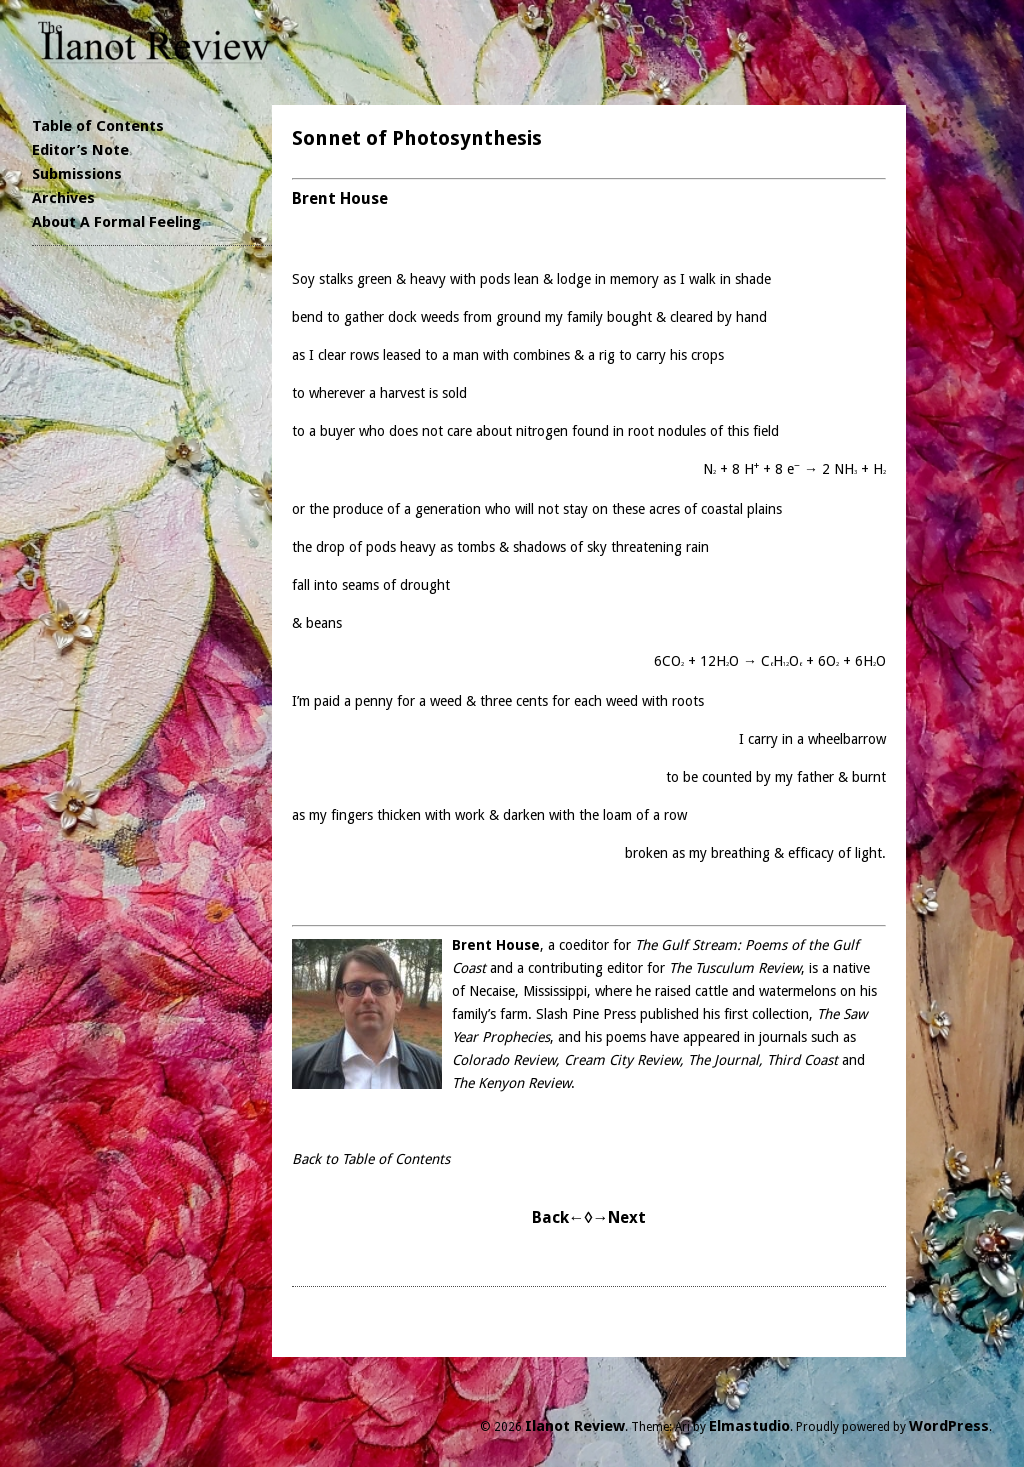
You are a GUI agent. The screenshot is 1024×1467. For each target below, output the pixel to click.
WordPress (949, 1426)
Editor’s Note (80, 150)
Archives (63, 198)
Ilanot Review (575, 1426)
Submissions (77, 174)
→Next (619, 1217)
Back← (558, 1217)
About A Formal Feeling (116, 222)
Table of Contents (98, 126)
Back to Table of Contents (371, 1159)
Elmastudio (749, 1426)
